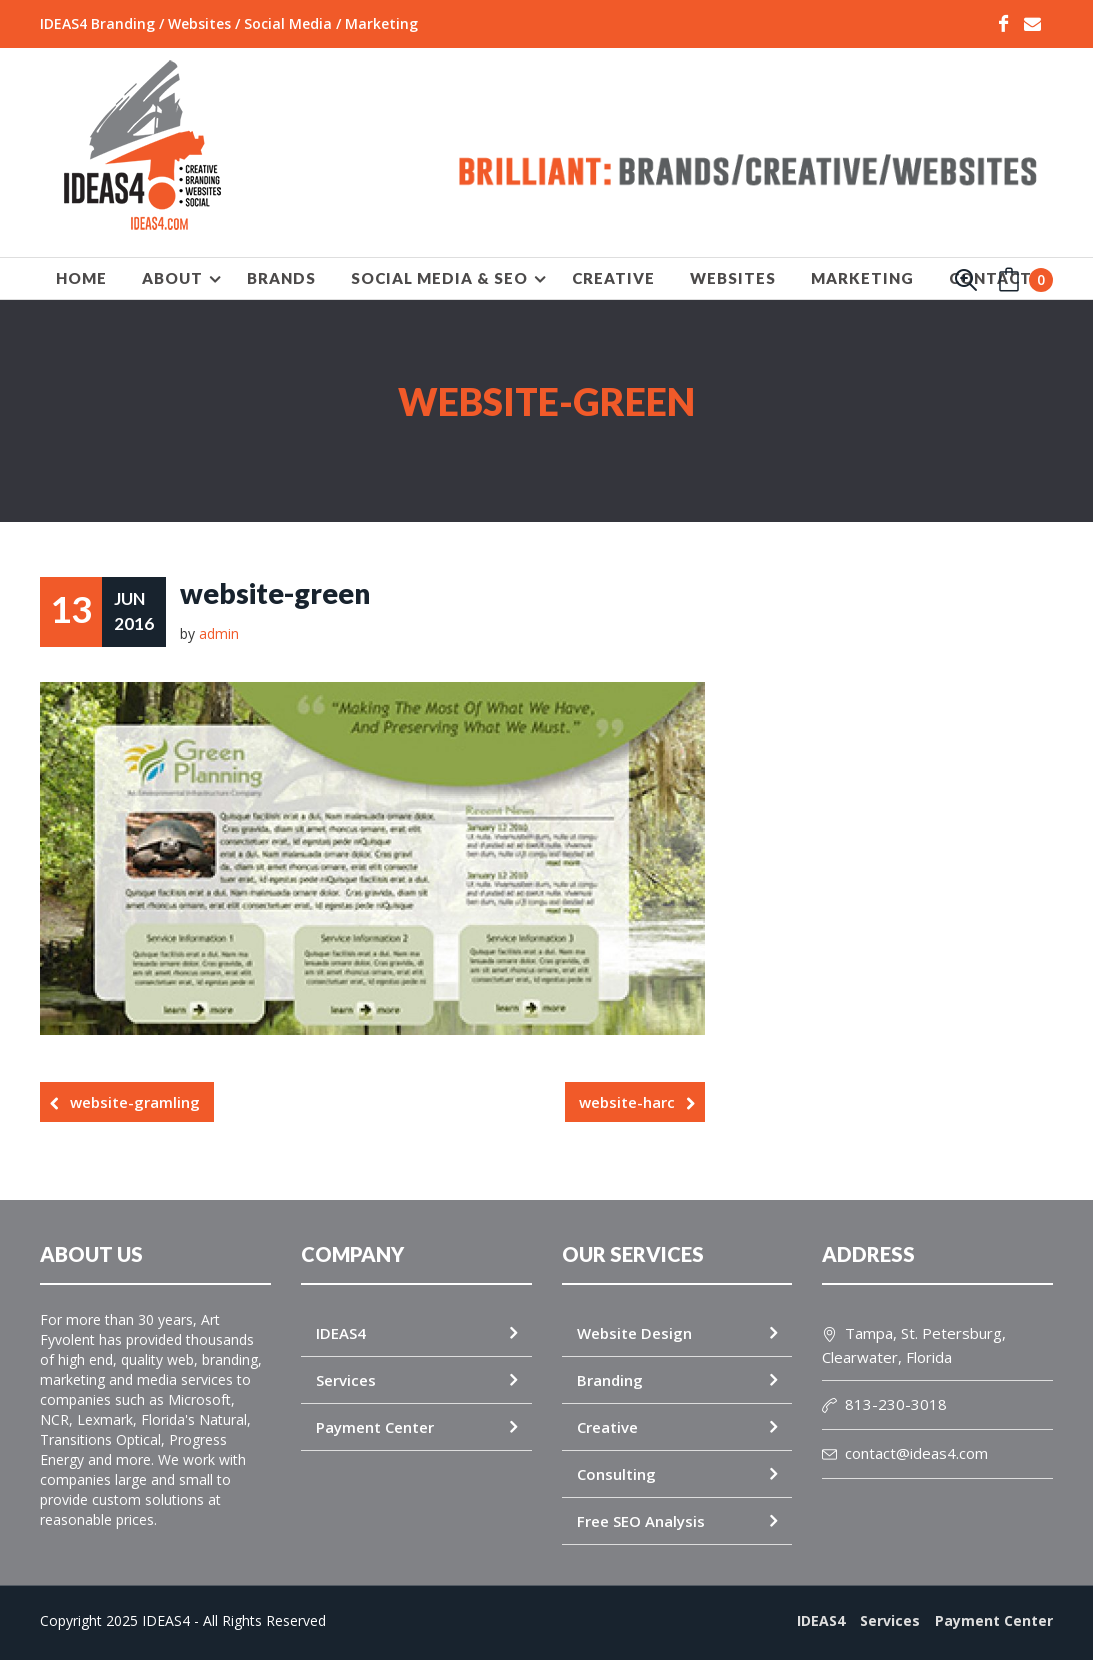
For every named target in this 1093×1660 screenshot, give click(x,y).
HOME (81, 278)
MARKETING (862, 278)
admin (219, 632)
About (172, 278)
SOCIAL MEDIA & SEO (439, 278)
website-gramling (135, 1101)
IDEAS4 (341, 1332)
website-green (275, 592)
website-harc (627, 1101)
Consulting (616, 1473)
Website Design (634, 1332)
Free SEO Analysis (641, 1520)
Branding (610, 1379)
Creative (607, 1426)
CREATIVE (613, 278)
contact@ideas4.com (905, 1452)
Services (346, 1379)
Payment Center (375, 1426)
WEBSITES (733, 278)
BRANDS (281, 278)
